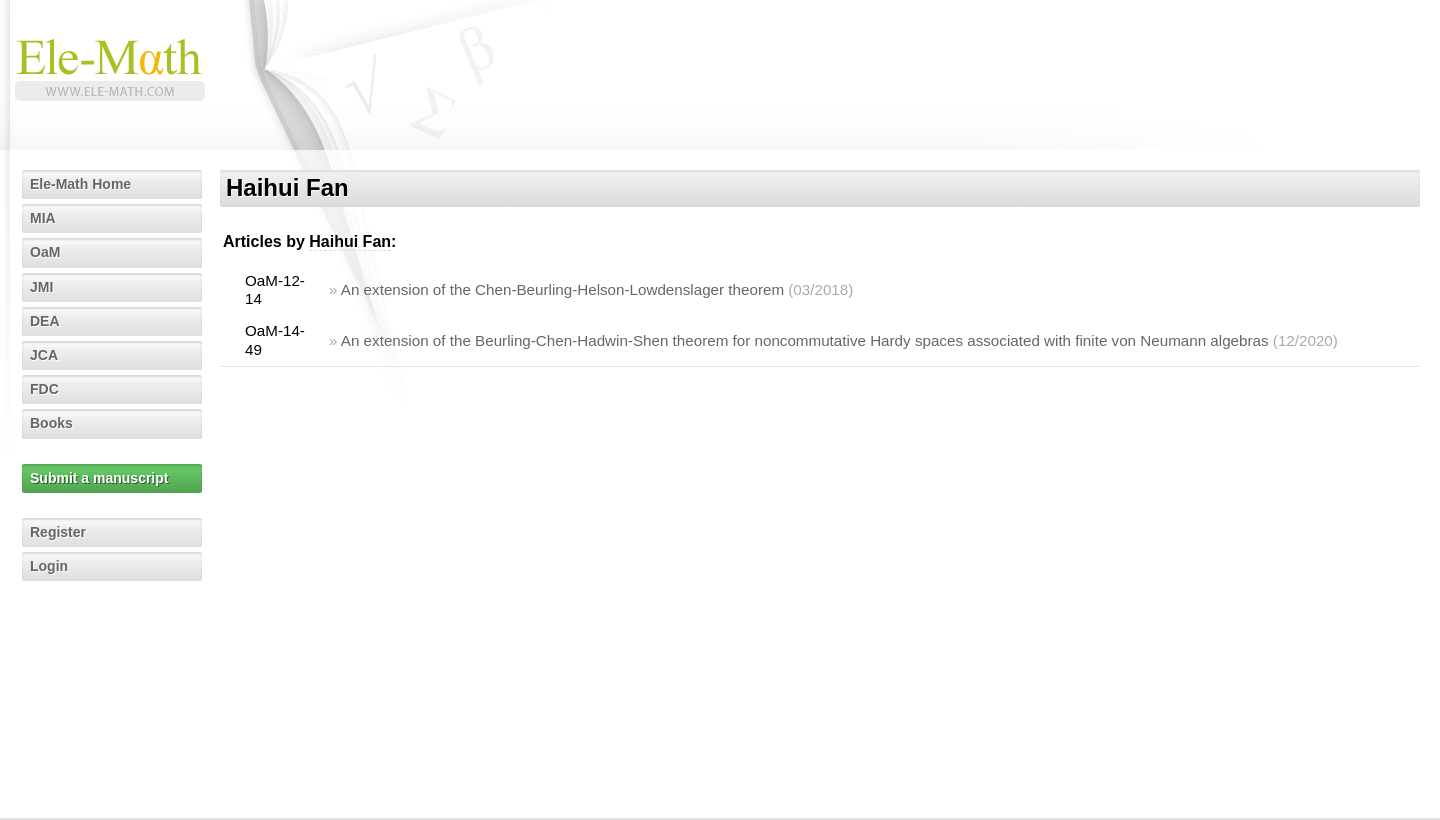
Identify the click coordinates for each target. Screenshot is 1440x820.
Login (49, 566)
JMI (41, 287)
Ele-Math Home (80, 184)
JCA (44, 355)
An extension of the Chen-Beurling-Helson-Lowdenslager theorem (562, 289)
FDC (44, 389)
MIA (43, 218)
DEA (45, 321)
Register (58, 532)
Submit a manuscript (99, 478)
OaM (45, 252)
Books (51, 423)
